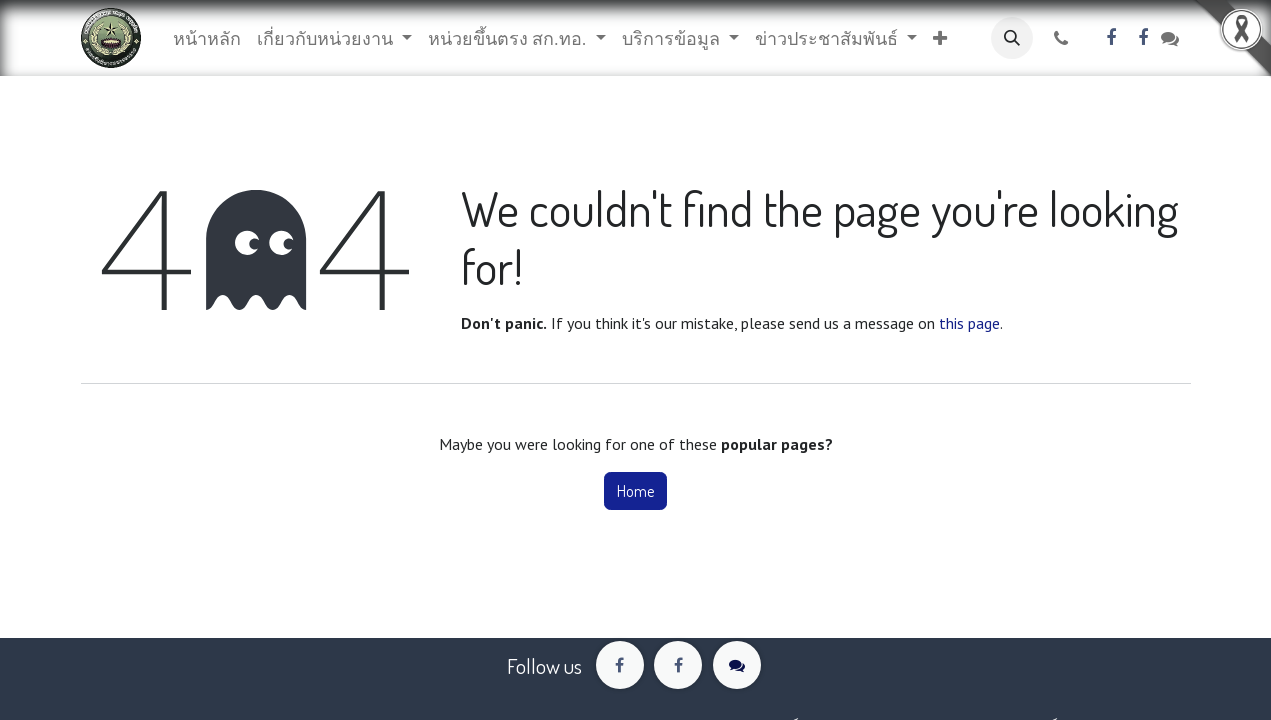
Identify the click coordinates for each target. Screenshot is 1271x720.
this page (969, 323)
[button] (940, 38)
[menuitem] (207, 38)
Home (635, 491)
